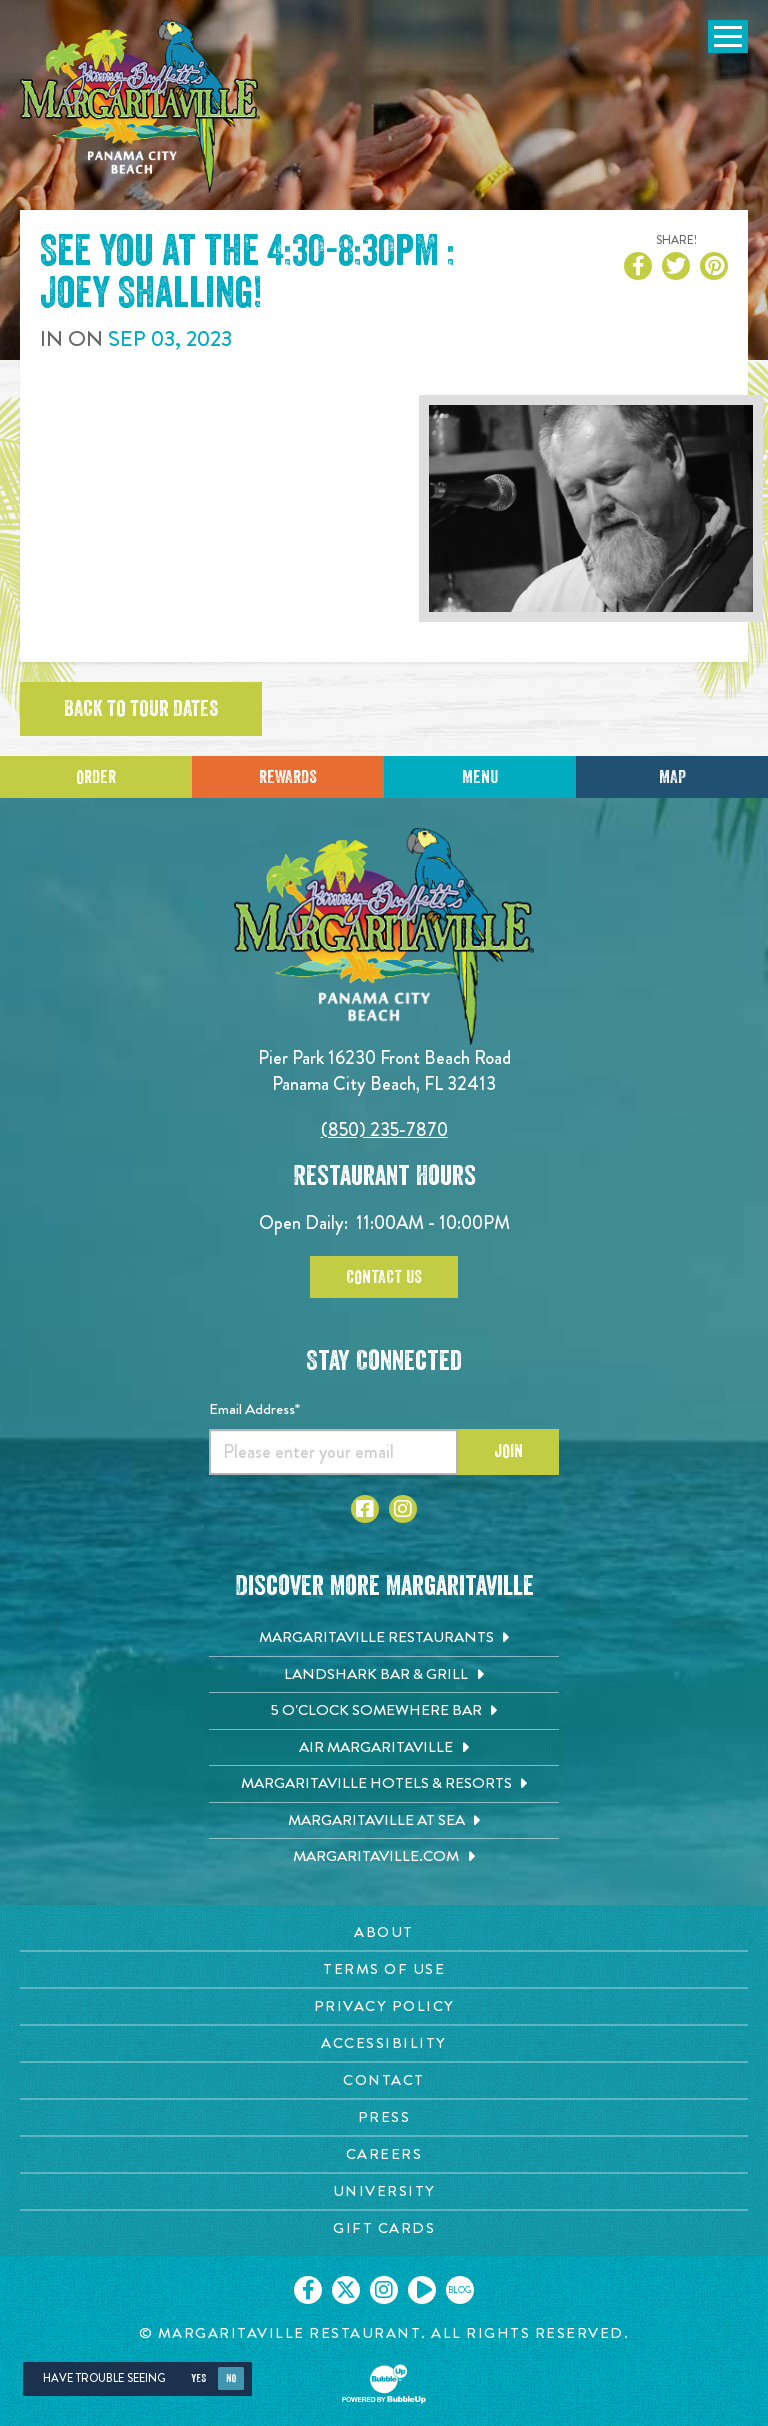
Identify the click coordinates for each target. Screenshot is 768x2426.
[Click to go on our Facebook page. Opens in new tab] (308, 2290)
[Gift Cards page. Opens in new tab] (384, 2228)
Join (508, 1451)
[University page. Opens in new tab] (384, 2191)
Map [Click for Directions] (672, 777)
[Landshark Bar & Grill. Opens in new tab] (384, 1675)
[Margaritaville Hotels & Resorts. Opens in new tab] (384, 1784)
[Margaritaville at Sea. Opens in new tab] (384, 1821)
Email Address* (254, 1409)
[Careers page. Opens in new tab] (384, 2154)
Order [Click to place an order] (96, 777)
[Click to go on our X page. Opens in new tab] (346, 2290)
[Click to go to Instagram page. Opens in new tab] (403, 1509)
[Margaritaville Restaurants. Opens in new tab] (384, 1638)
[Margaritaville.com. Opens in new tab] (384, 1857)
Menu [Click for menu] (480, 777)
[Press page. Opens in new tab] (384, 2117)
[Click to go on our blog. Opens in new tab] (460, 2290)
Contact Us (384, 1277)
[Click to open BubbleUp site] (384, 2384)
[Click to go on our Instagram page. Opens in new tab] (384, 2290)
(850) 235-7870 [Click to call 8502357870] (384, 1129)
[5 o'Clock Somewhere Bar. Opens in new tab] (384, 1711)
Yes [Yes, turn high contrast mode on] (198, 2378)
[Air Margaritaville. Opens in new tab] (384, 1748)
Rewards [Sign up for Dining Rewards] (288, 777)
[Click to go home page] (140, 106)
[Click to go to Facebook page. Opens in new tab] (365, 1509)
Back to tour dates (141, 709)
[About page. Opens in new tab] (384, 1932)
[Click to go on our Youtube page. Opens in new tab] (422, 2290)
